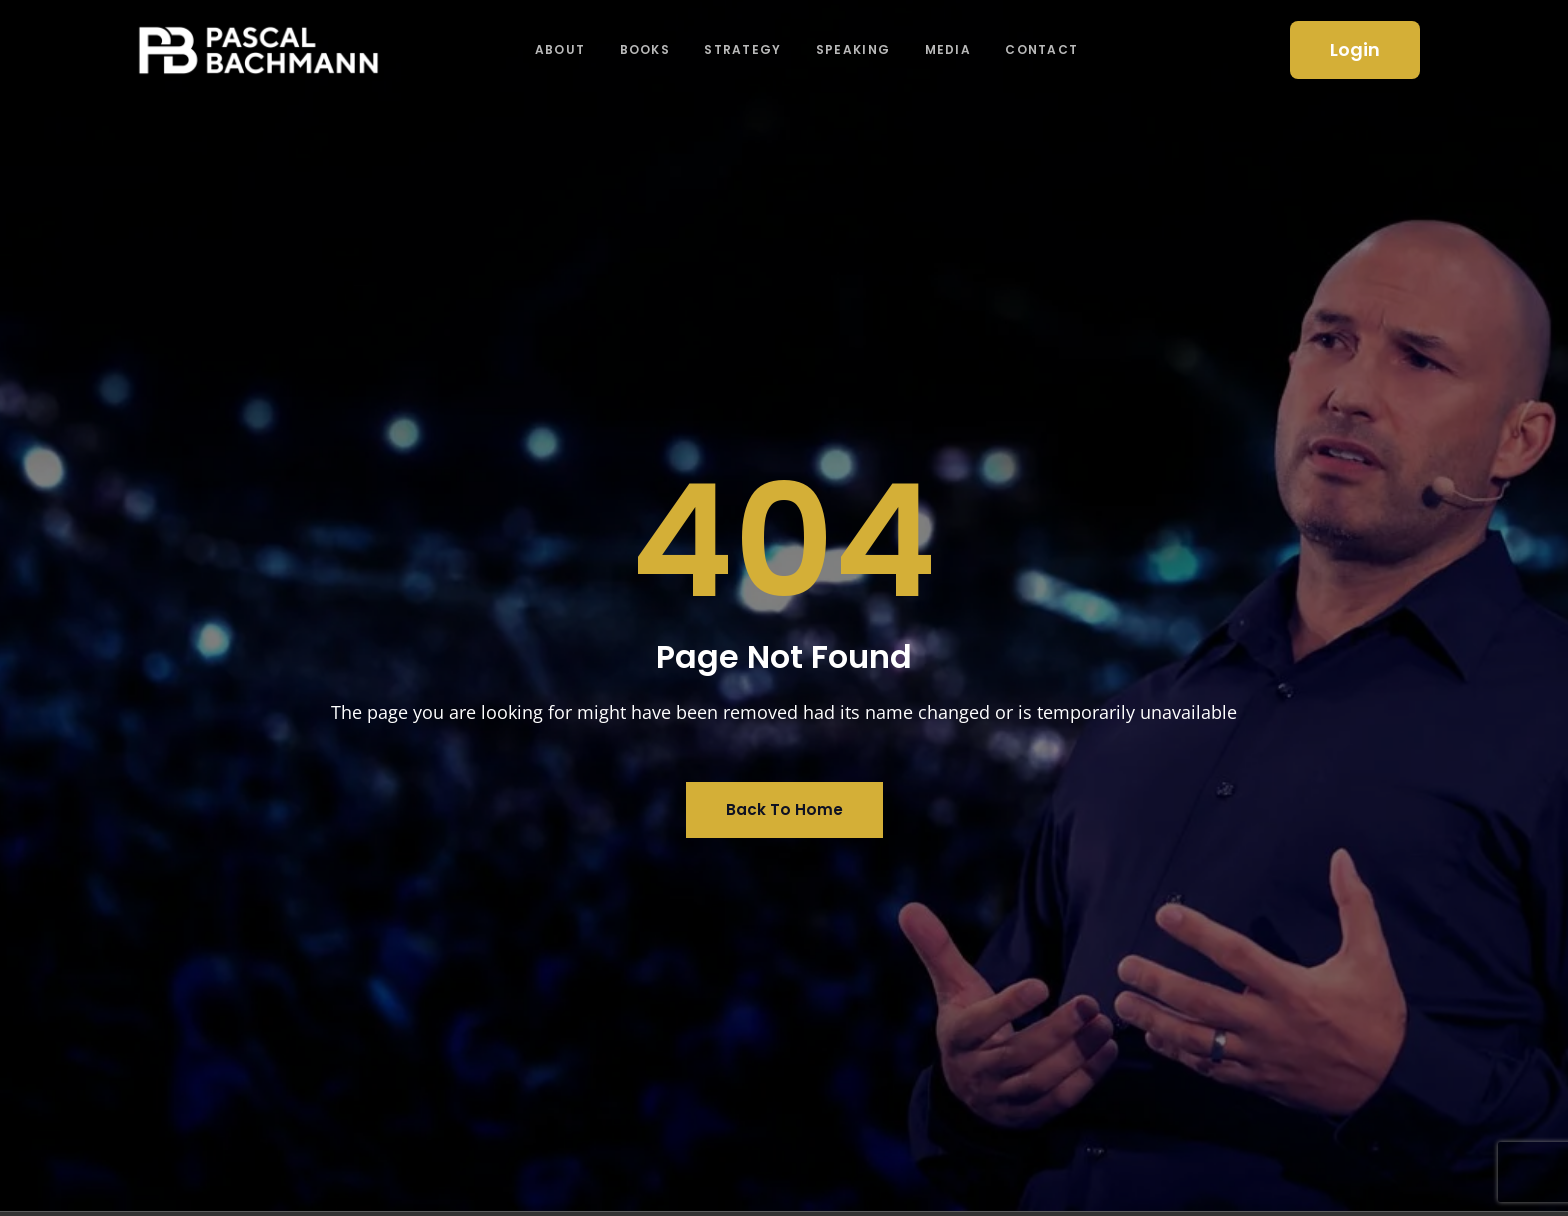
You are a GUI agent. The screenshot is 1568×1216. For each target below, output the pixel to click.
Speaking (855, 49)
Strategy (743, 49)
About (557, 49)
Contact (1047, 49)
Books (643, 49)
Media (952, 49)
